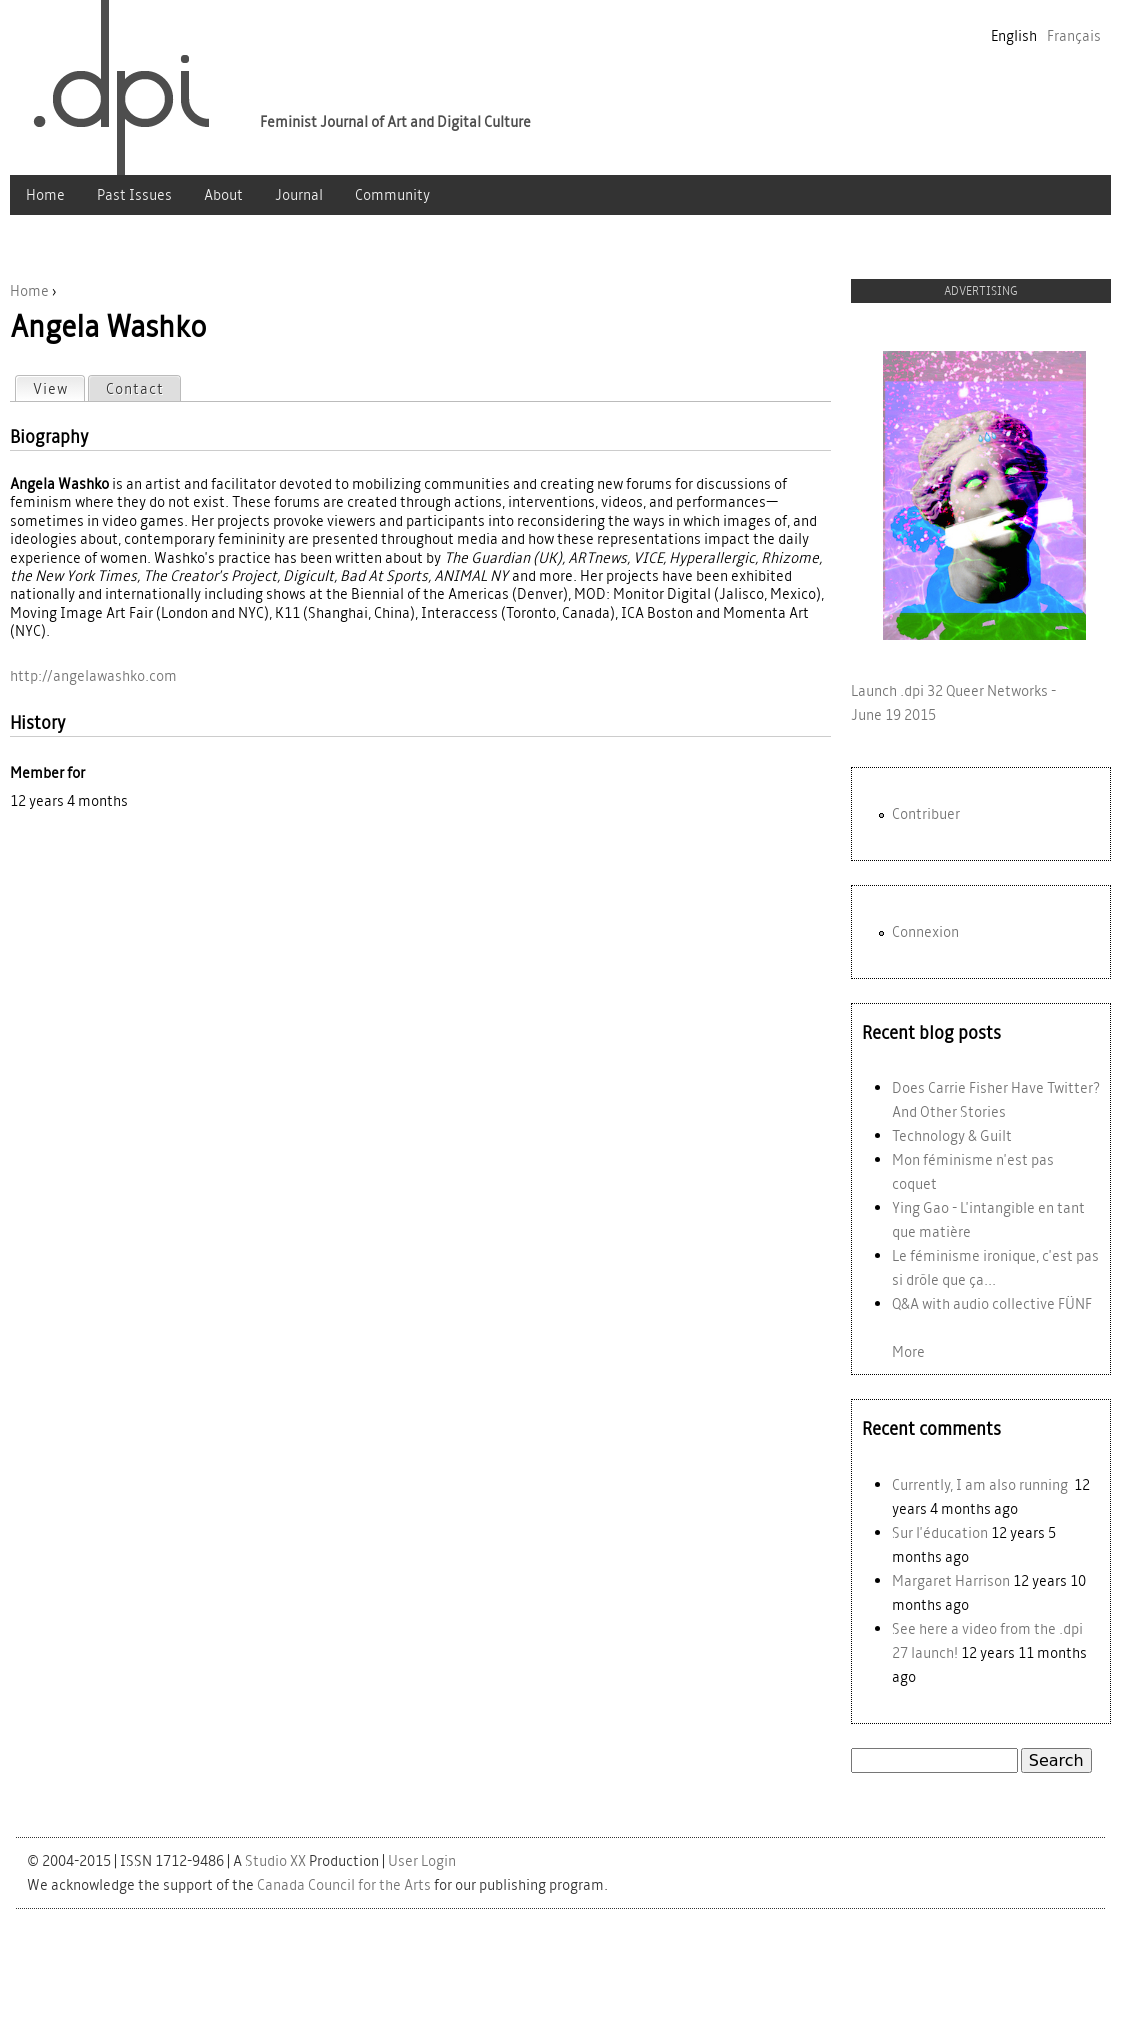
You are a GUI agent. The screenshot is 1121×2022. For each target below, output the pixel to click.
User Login (422, 1860)
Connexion (925, 931)
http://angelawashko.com (93, 675)
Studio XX (275, 1860)
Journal (299, 194)
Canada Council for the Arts (344, 1884)
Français (1074, 35)
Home (45, 194)
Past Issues (134, 194)
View (58, 387)
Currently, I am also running (981, 1484)
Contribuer (926, 813)
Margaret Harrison (951, 1580)
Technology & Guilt (952, 1135)
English (1014, 35)
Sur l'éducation (940, 1532)
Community (392, 194)
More (908, 1351)
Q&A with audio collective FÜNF (992, 1303)
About (223, 194)
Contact (135, 388)
